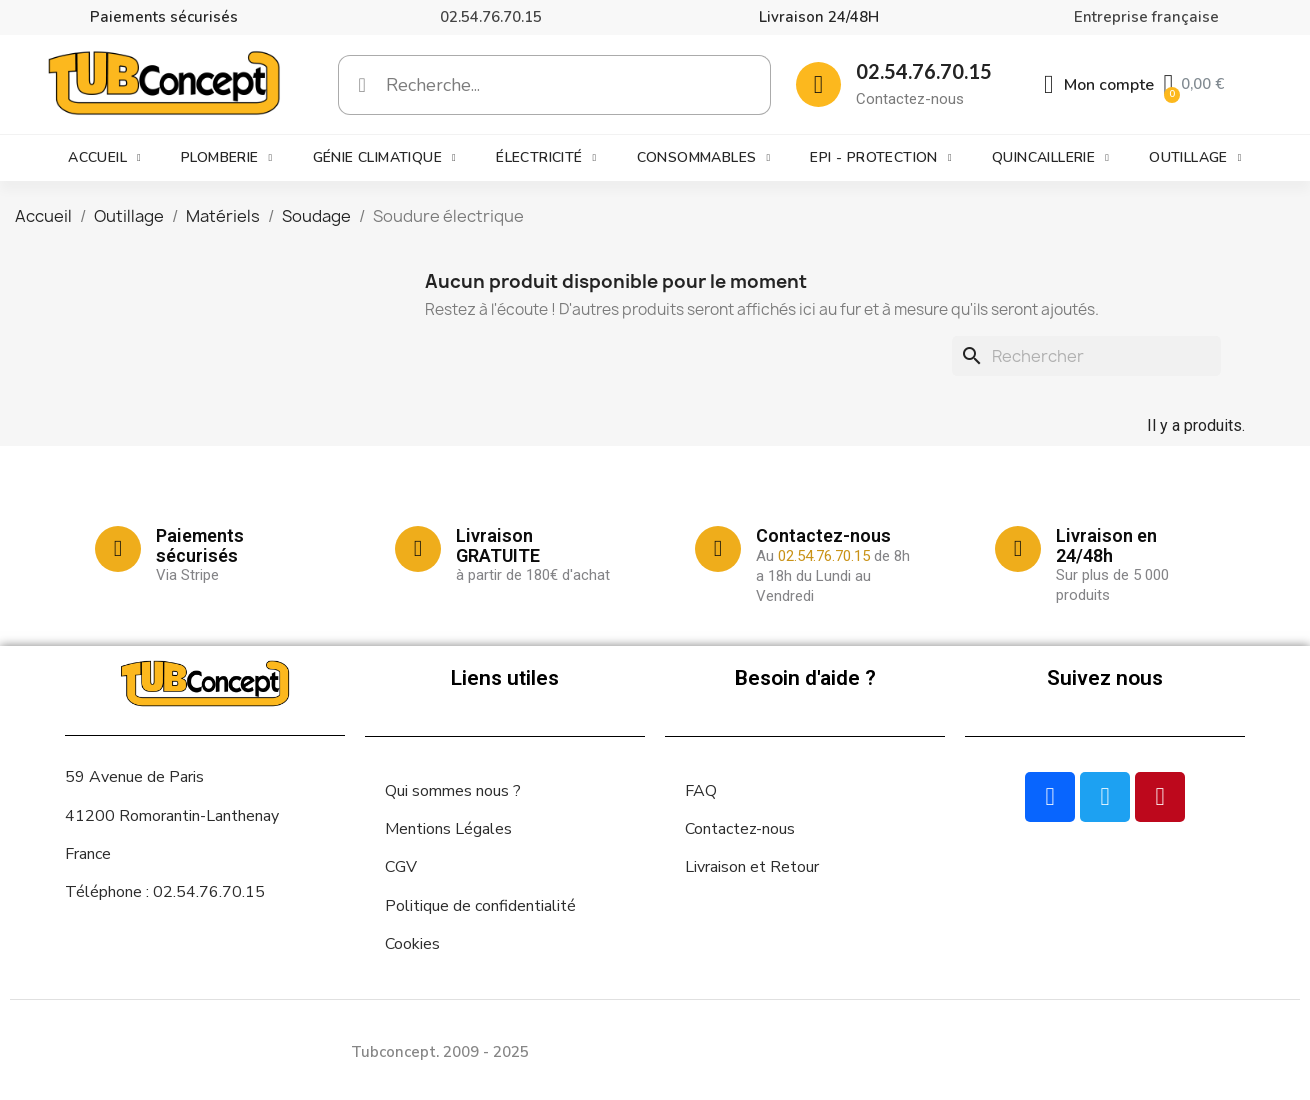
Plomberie (227, 158)
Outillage (1195, 158)
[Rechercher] (1086, 356)
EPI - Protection (880, 158)
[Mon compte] (1099, 85)
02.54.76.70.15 (491, 17)
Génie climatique (384, 158)
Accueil (104, 158)
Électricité (546, 158)
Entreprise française (1146, 17)
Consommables (704, 158)
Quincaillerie (1050, 158)
